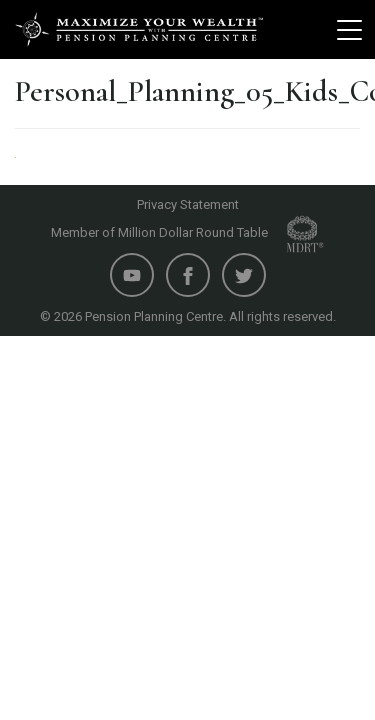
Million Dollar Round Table (221, 232)
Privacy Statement (188, 204)
